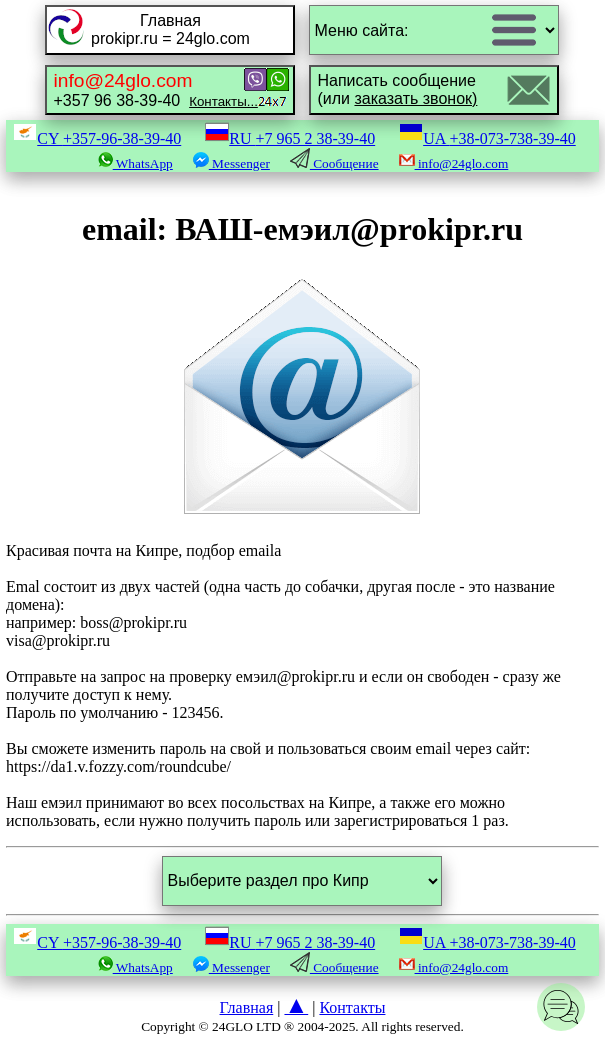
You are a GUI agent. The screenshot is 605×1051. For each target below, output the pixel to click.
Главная (247, 1007)
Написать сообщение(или (397, 89)
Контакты (352, 1007)
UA (487, 138)
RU (290, 138)
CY (97, 138)
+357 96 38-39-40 (155, 89)
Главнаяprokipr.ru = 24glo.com (170, 29)
